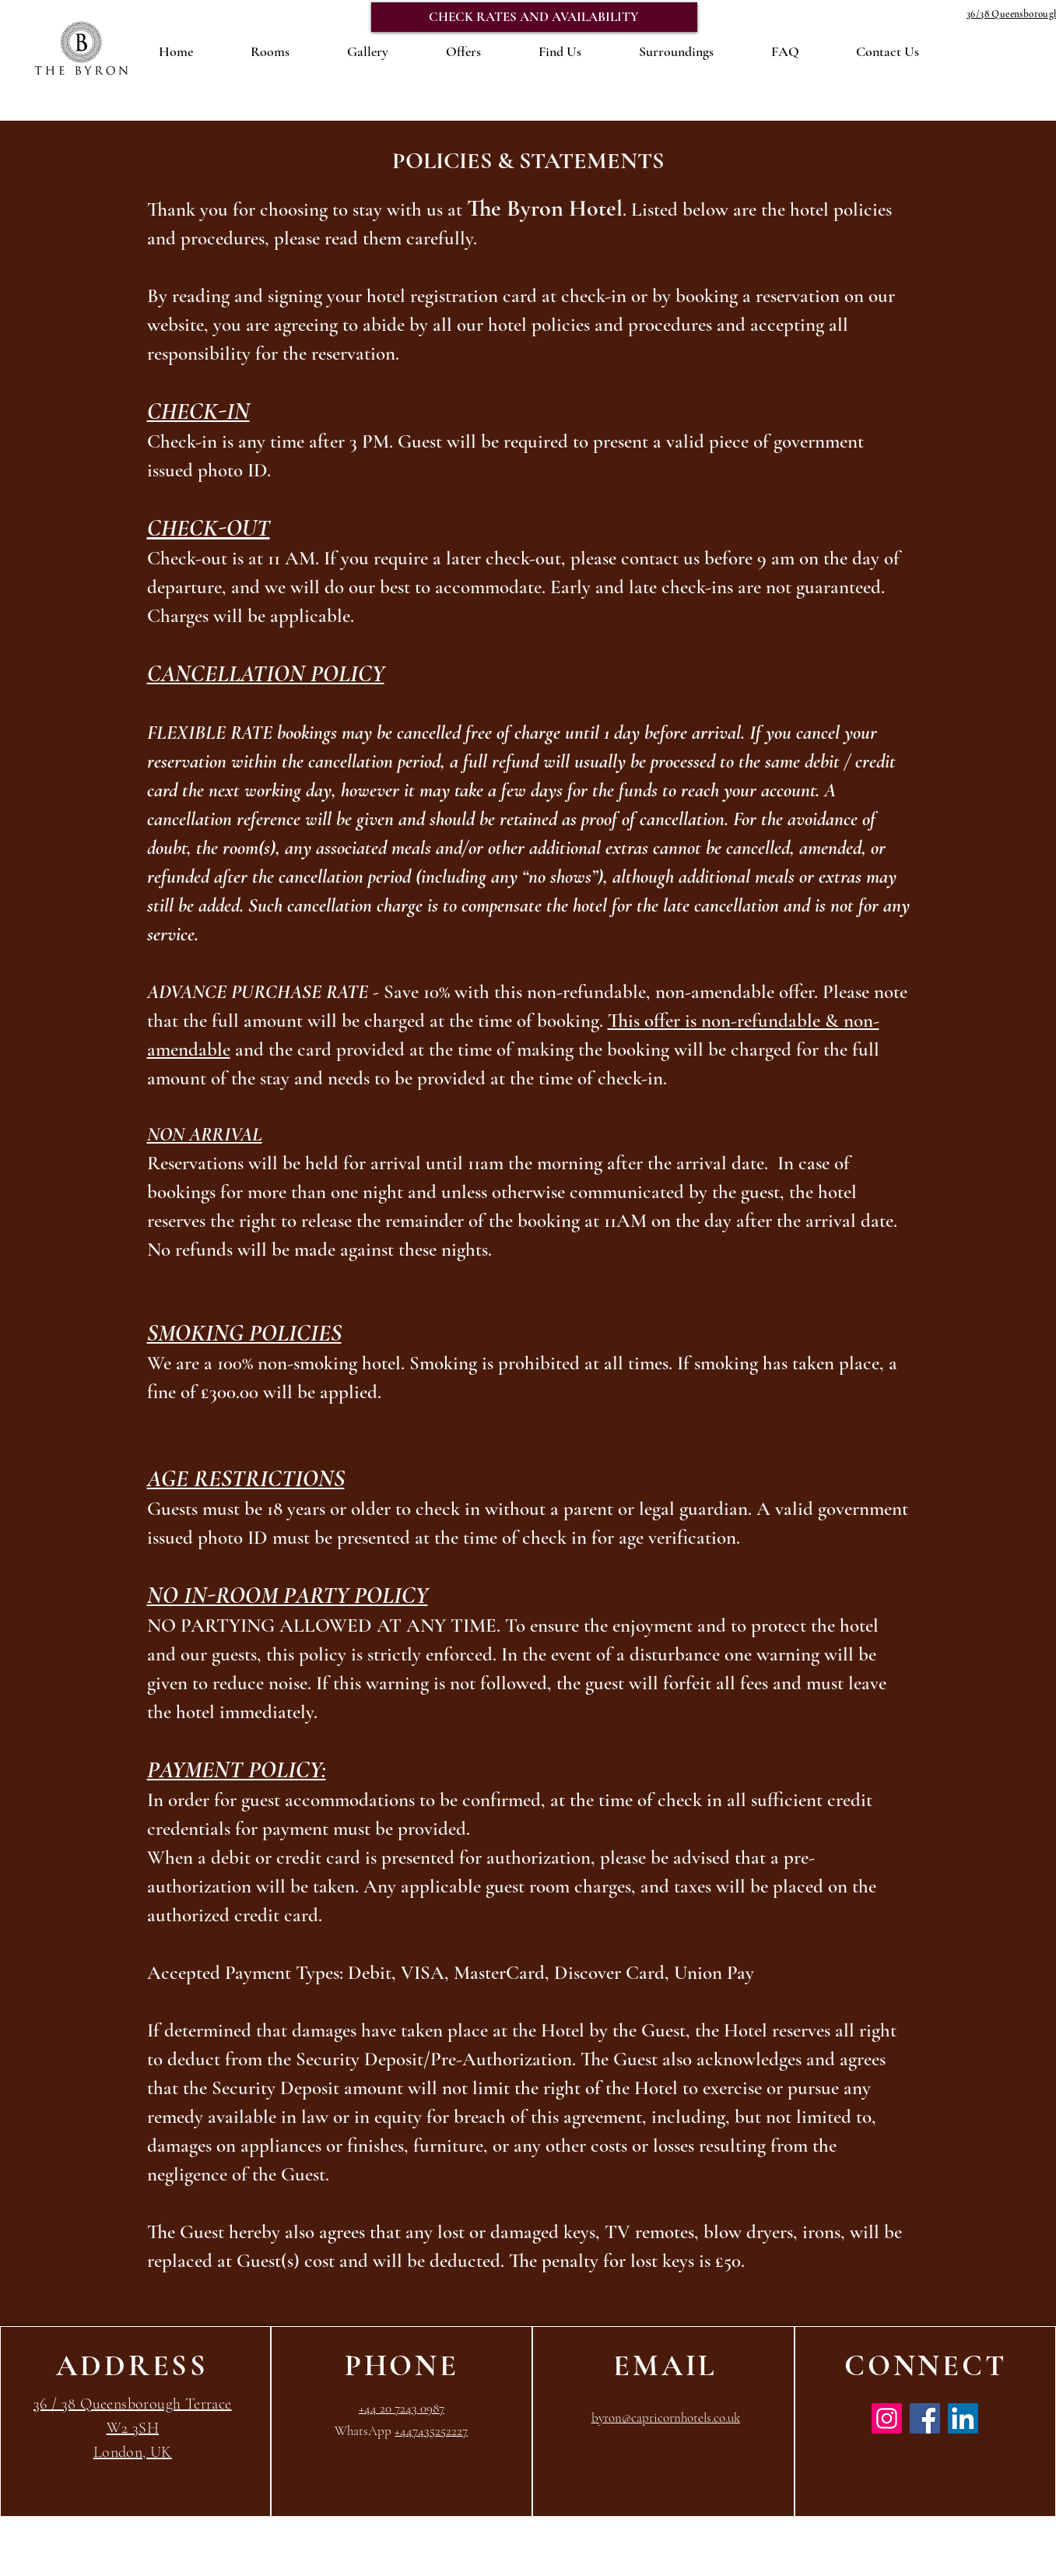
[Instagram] (887, 2418)
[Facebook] (925, 2418)
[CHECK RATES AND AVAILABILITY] (534, 17)
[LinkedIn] (963, 2418)
